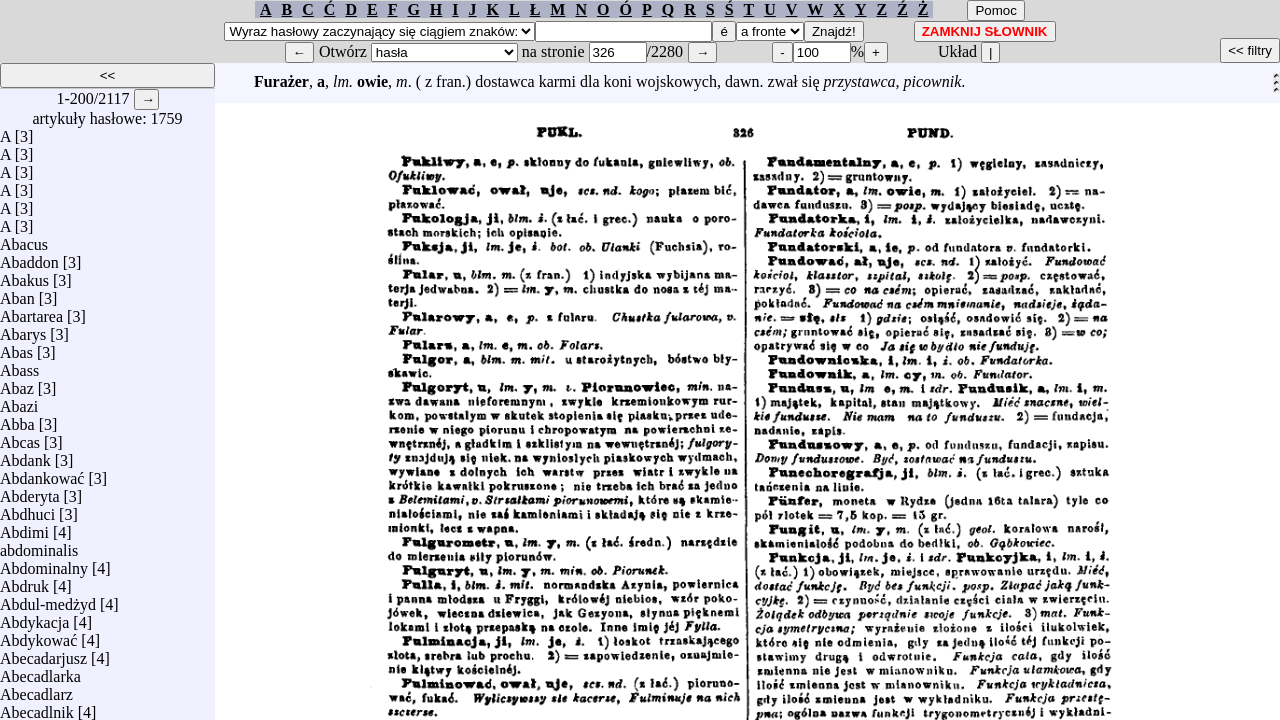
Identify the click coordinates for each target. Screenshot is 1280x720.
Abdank (25, 455)
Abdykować (38, 635)
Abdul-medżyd (48, 599)
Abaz (17, 383)
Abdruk (24, 581)
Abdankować (42, 473)
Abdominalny (44, 563)
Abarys (23, 329)
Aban (17, 293)
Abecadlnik (37, 707)
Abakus (24, 275)
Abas (16, 347)
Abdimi (24, 527)
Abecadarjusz (43, 653)
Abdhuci (27, 509)
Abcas (20, 437)
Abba (17, 419)
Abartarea (31, 311)
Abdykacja (34, 617)
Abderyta (30, 491)
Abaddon (29, 257)
